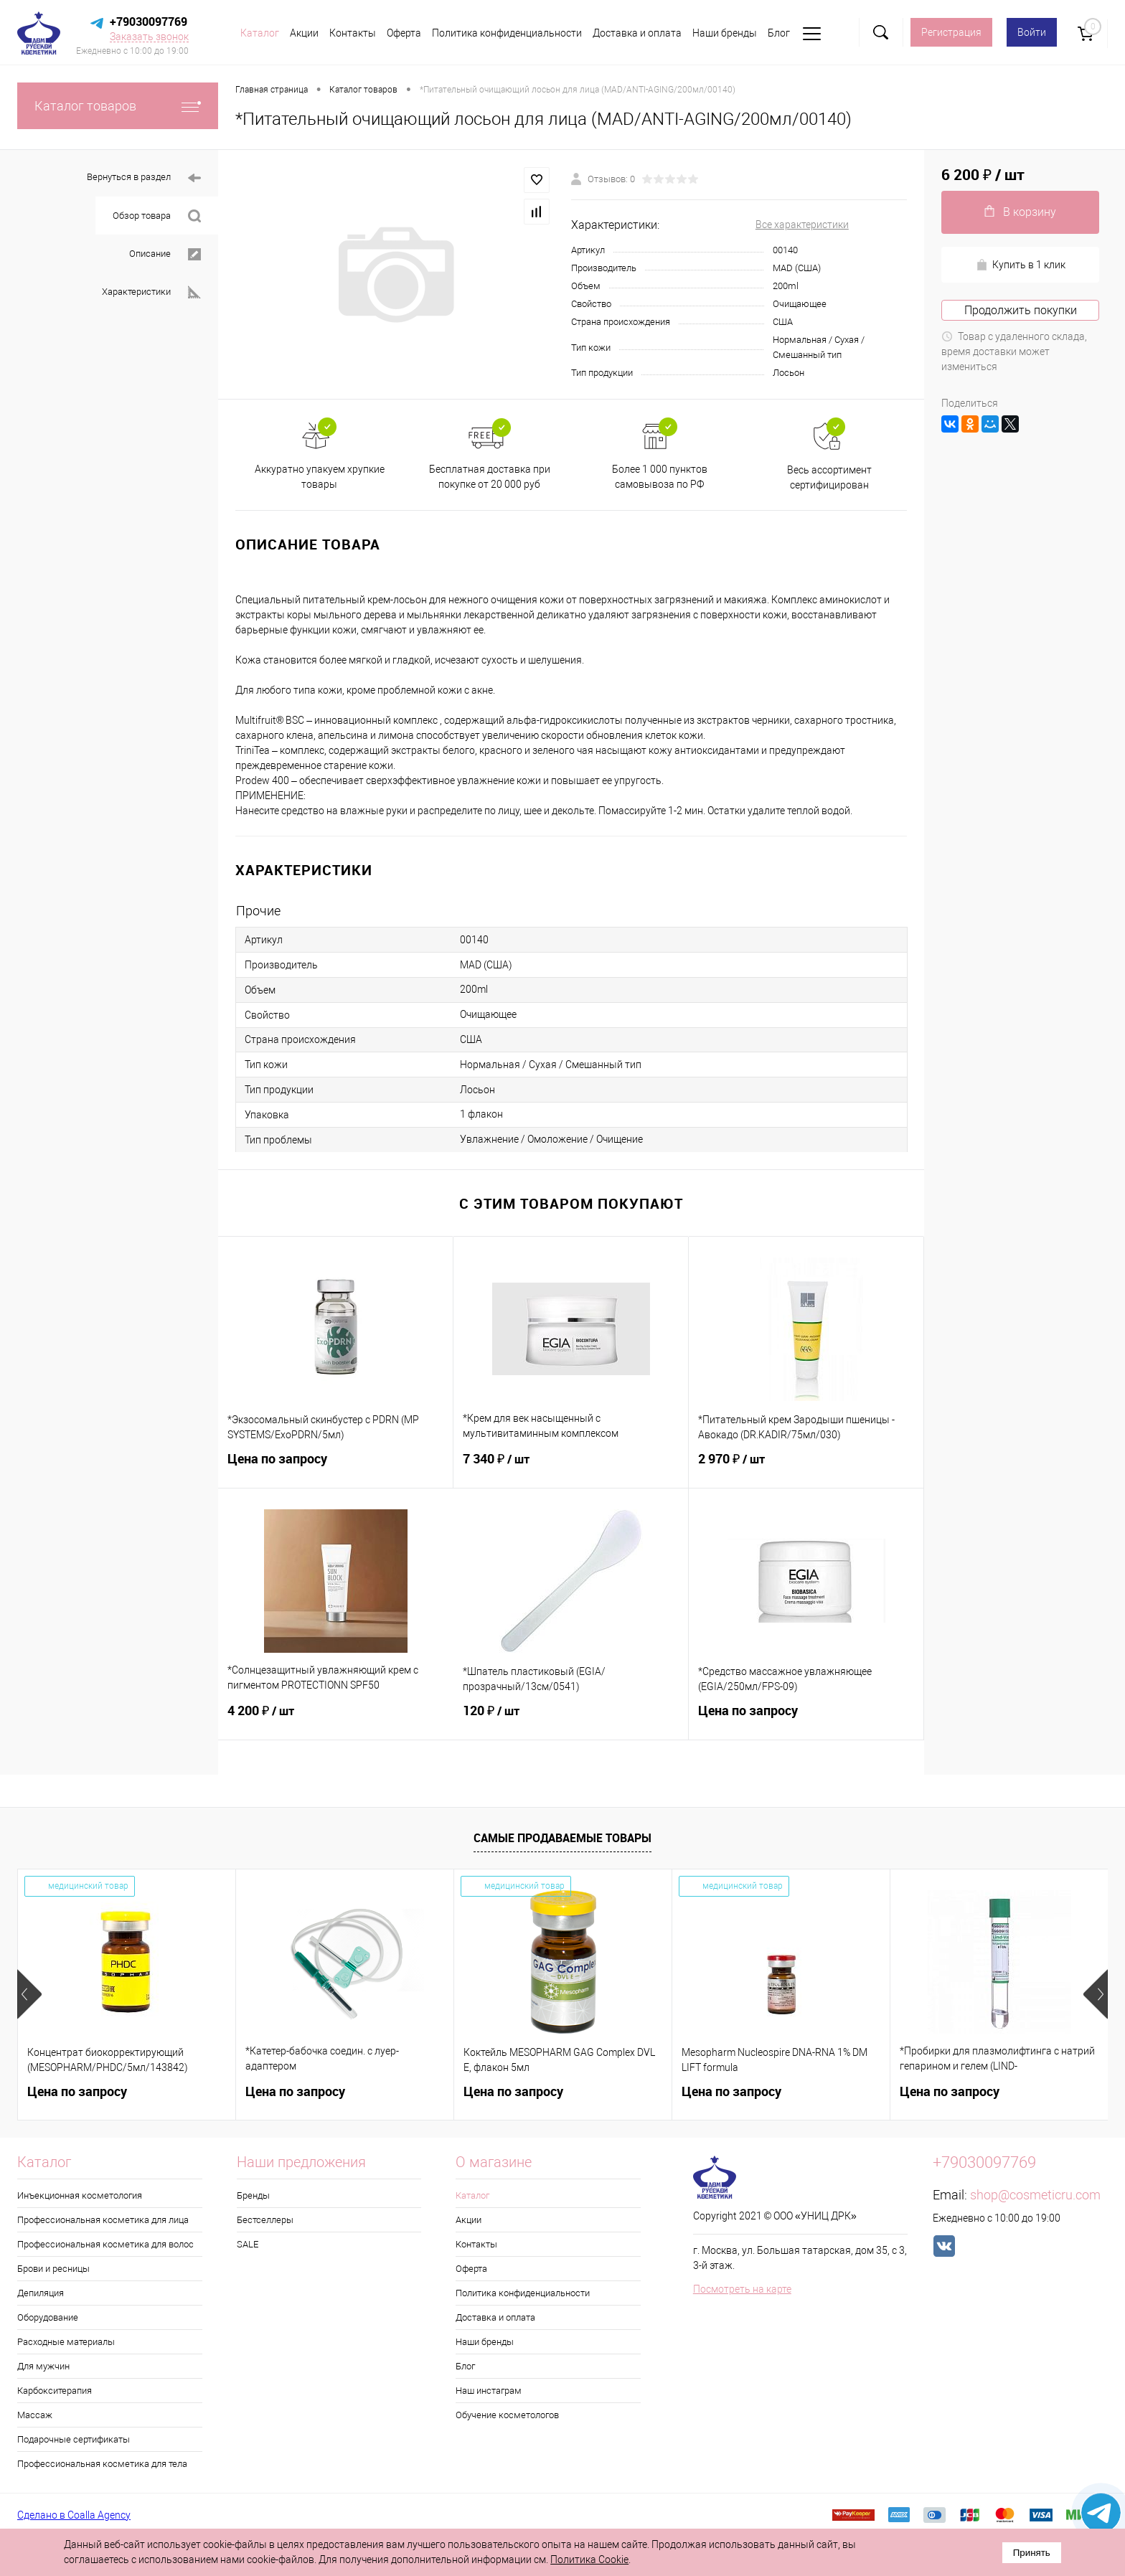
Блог (779, 33)
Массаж (34, 2415)
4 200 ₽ (335, 1719)
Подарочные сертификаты (73, 2439)
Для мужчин (43, 2366)
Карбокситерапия (54, 2390)
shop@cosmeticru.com (1035, 2194)
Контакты (352, 33)
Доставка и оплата (637, 33)
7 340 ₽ (571, 1467)
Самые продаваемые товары (562, 1838)
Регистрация (951, 32)
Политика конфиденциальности (507, 33)
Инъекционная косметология (79, 2195)
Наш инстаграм (489, 2390)
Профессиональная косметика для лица (103, 2219)
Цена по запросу (335, 1467)
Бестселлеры (265, 2219)
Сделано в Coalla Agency (74, 2515)
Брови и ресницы (53, 2268)
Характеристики (151, 292)
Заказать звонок (149, 36)
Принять (1031, 2552)
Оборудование (47, 2317)
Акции (304, 33)
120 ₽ (571, 1719)
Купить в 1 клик (1020, 265)
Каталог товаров (117, 105)
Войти (1031, 32)
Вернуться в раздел (144, 178)
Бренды (253, 2195)
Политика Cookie (589, 2559)
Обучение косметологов (507, 2415)
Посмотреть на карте (742, 2289)
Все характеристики (802, 224)
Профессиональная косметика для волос (105, 2244)
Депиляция (40, 2293)
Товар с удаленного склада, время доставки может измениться (1014, 351)
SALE (247, 2244)
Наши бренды (724, 33)
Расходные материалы (66, 2341)
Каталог (259, 33)
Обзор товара (157, 216)
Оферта (404, 33)
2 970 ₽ (806, 1467)
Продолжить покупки (1020, 310)
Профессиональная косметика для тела (102, 2463)
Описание (165, 254)
